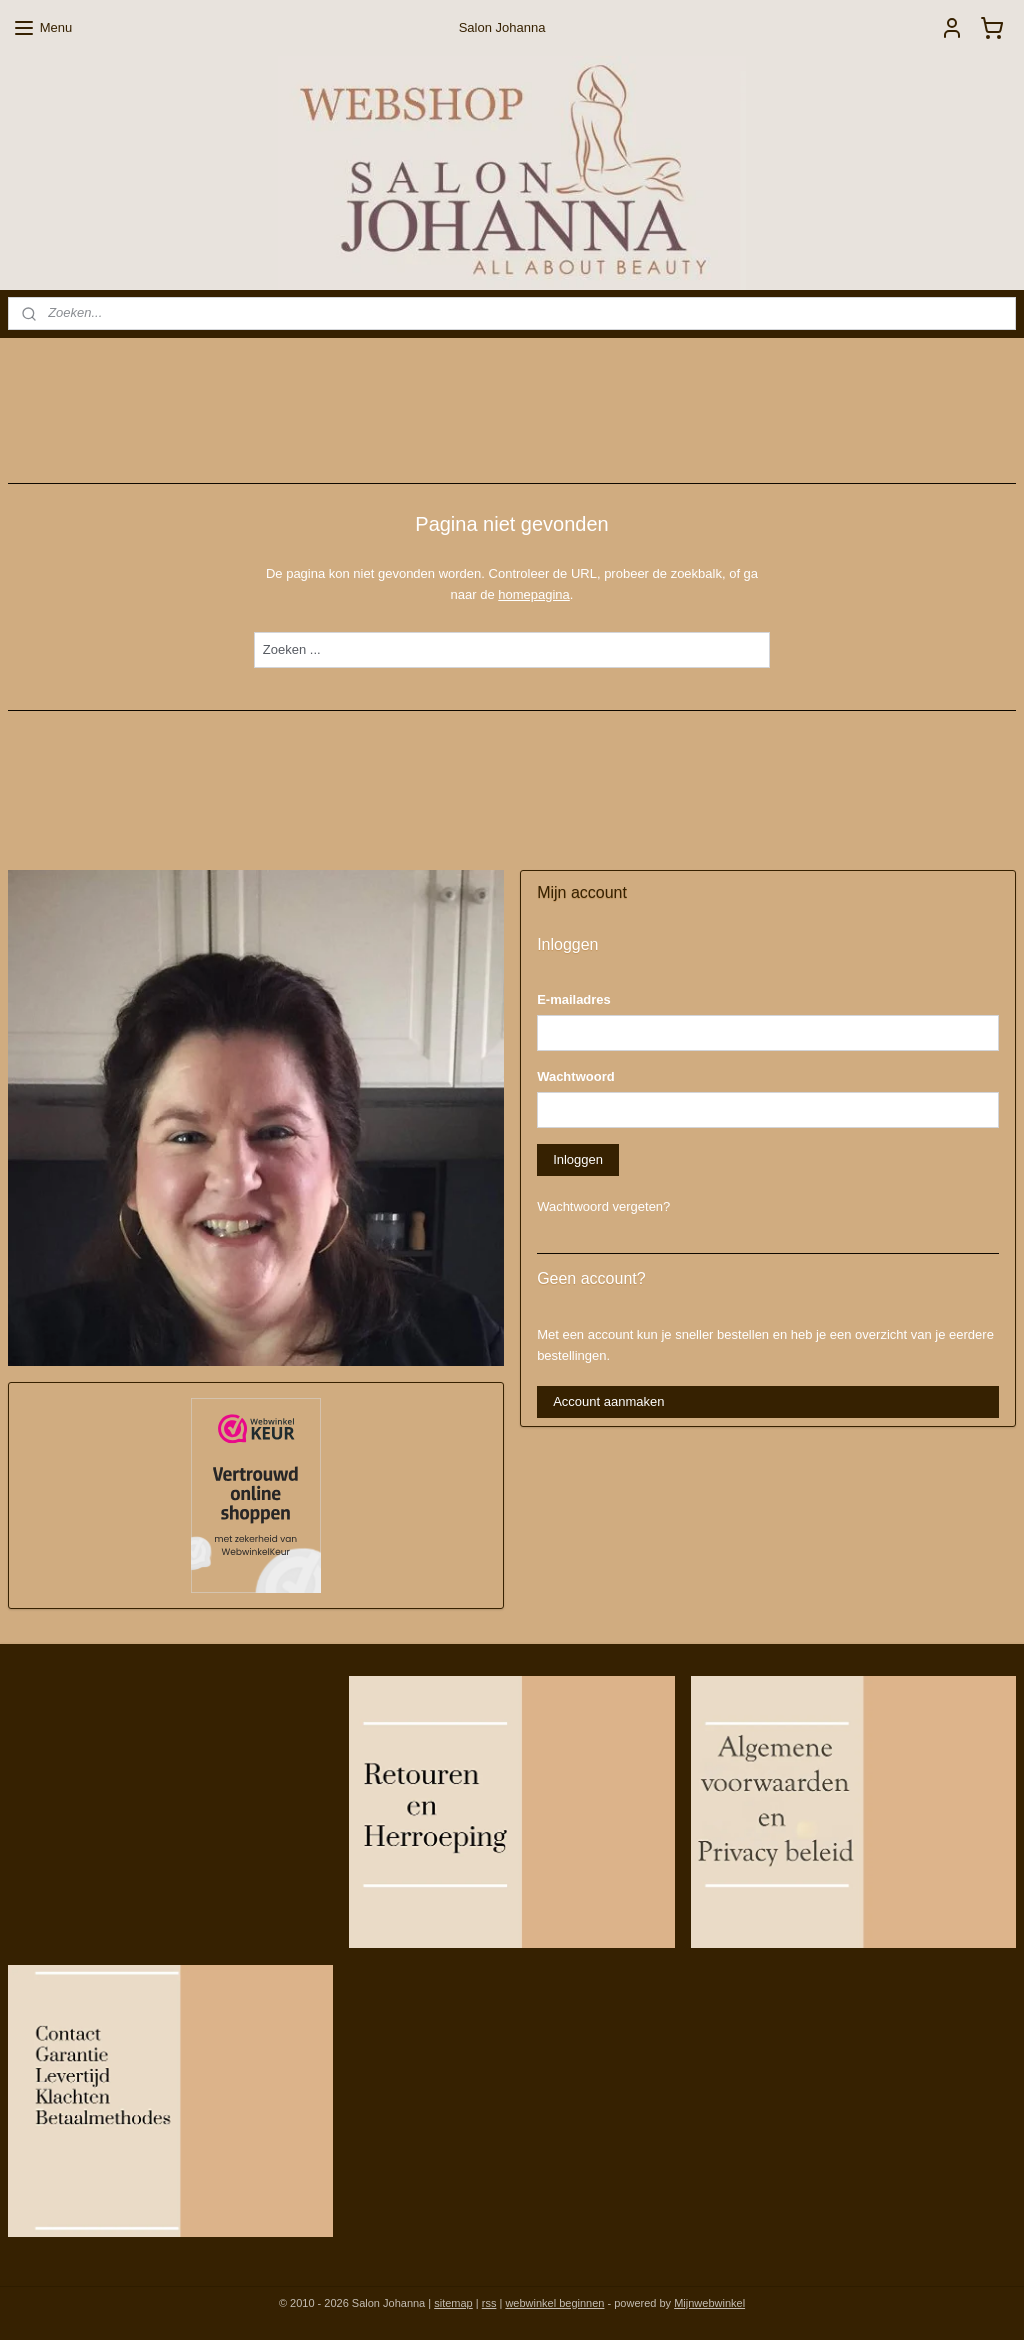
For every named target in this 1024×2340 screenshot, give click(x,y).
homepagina (534, 593)
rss (489, 2303)
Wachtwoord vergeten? (603, 1206)
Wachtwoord (576, 1076)
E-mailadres (574, 999)
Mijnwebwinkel (709, 2303)
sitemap (453, 2303)
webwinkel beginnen (554, 2303)
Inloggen (578, 1159)
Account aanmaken (608, 1401)
